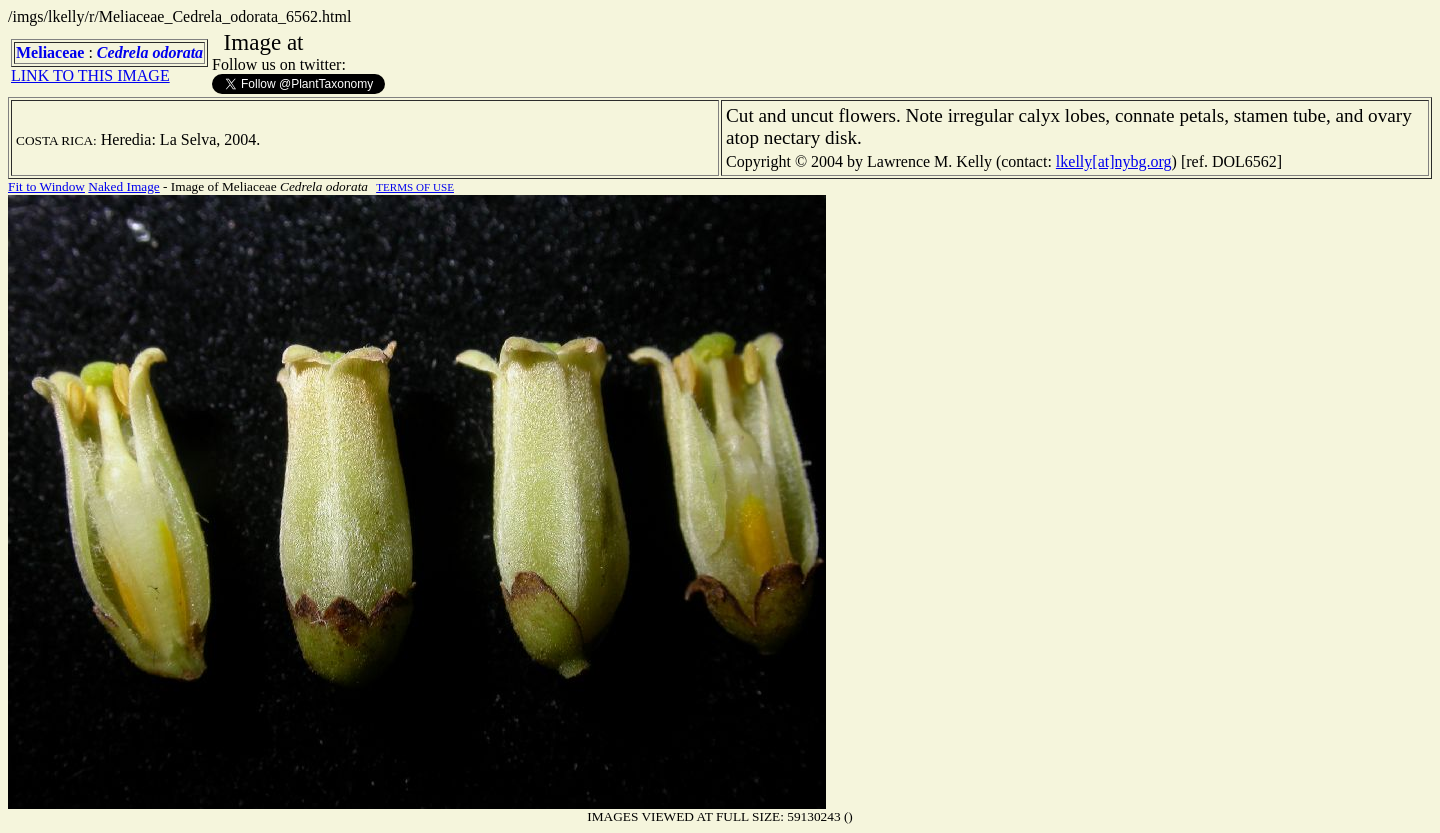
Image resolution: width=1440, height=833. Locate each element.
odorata (177, 52)
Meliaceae (50, 52)
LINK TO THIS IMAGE (90, 75)
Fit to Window (46, 186)
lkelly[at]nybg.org (1114, 161)
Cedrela (123, 52)
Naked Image (123, 186)
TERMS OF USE (415, 187)
